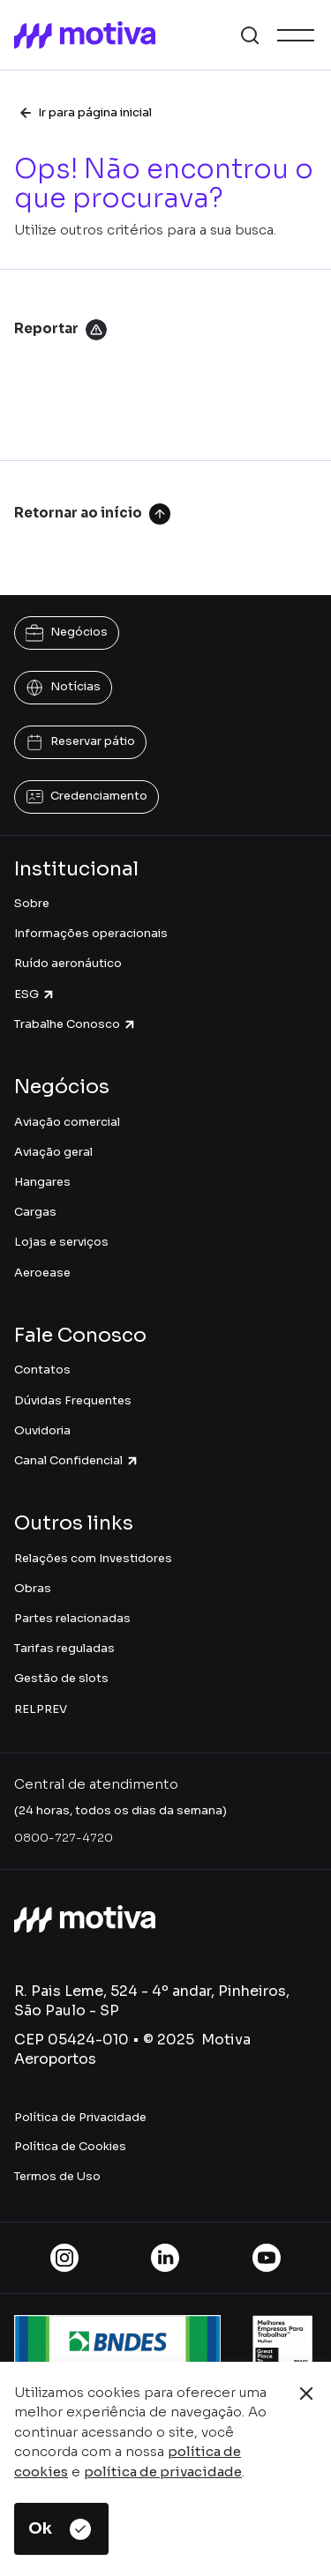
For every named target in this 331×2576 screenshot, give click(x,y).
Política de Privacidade (80, 2117)
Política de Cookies (70, 2146)
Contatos (42, 1369)
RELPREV (40, 1708)
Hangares (42, 1181)
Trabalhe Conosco (75, 1023)
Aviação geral (53, 1151)
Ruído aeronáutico (68, 963)
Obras (32, 1588)
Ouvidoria (42, 1430)
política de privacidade (163, 2471)
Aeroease (42, 1272)
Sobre (31, 903)
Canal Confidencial (76, 1460)
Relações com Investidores (93, 1558)
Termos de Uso (57, 2176)
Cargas (35, 1211)
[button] (249, 35)
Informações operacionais (91, 933)
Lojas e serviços (61, 1241)
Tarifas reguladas (64, 1648)
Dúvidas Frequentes (73, 1400)
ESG (35, 993)
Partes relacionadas (72, 1618)
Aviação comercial (67, 1121)
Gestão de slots (61, 1678)
